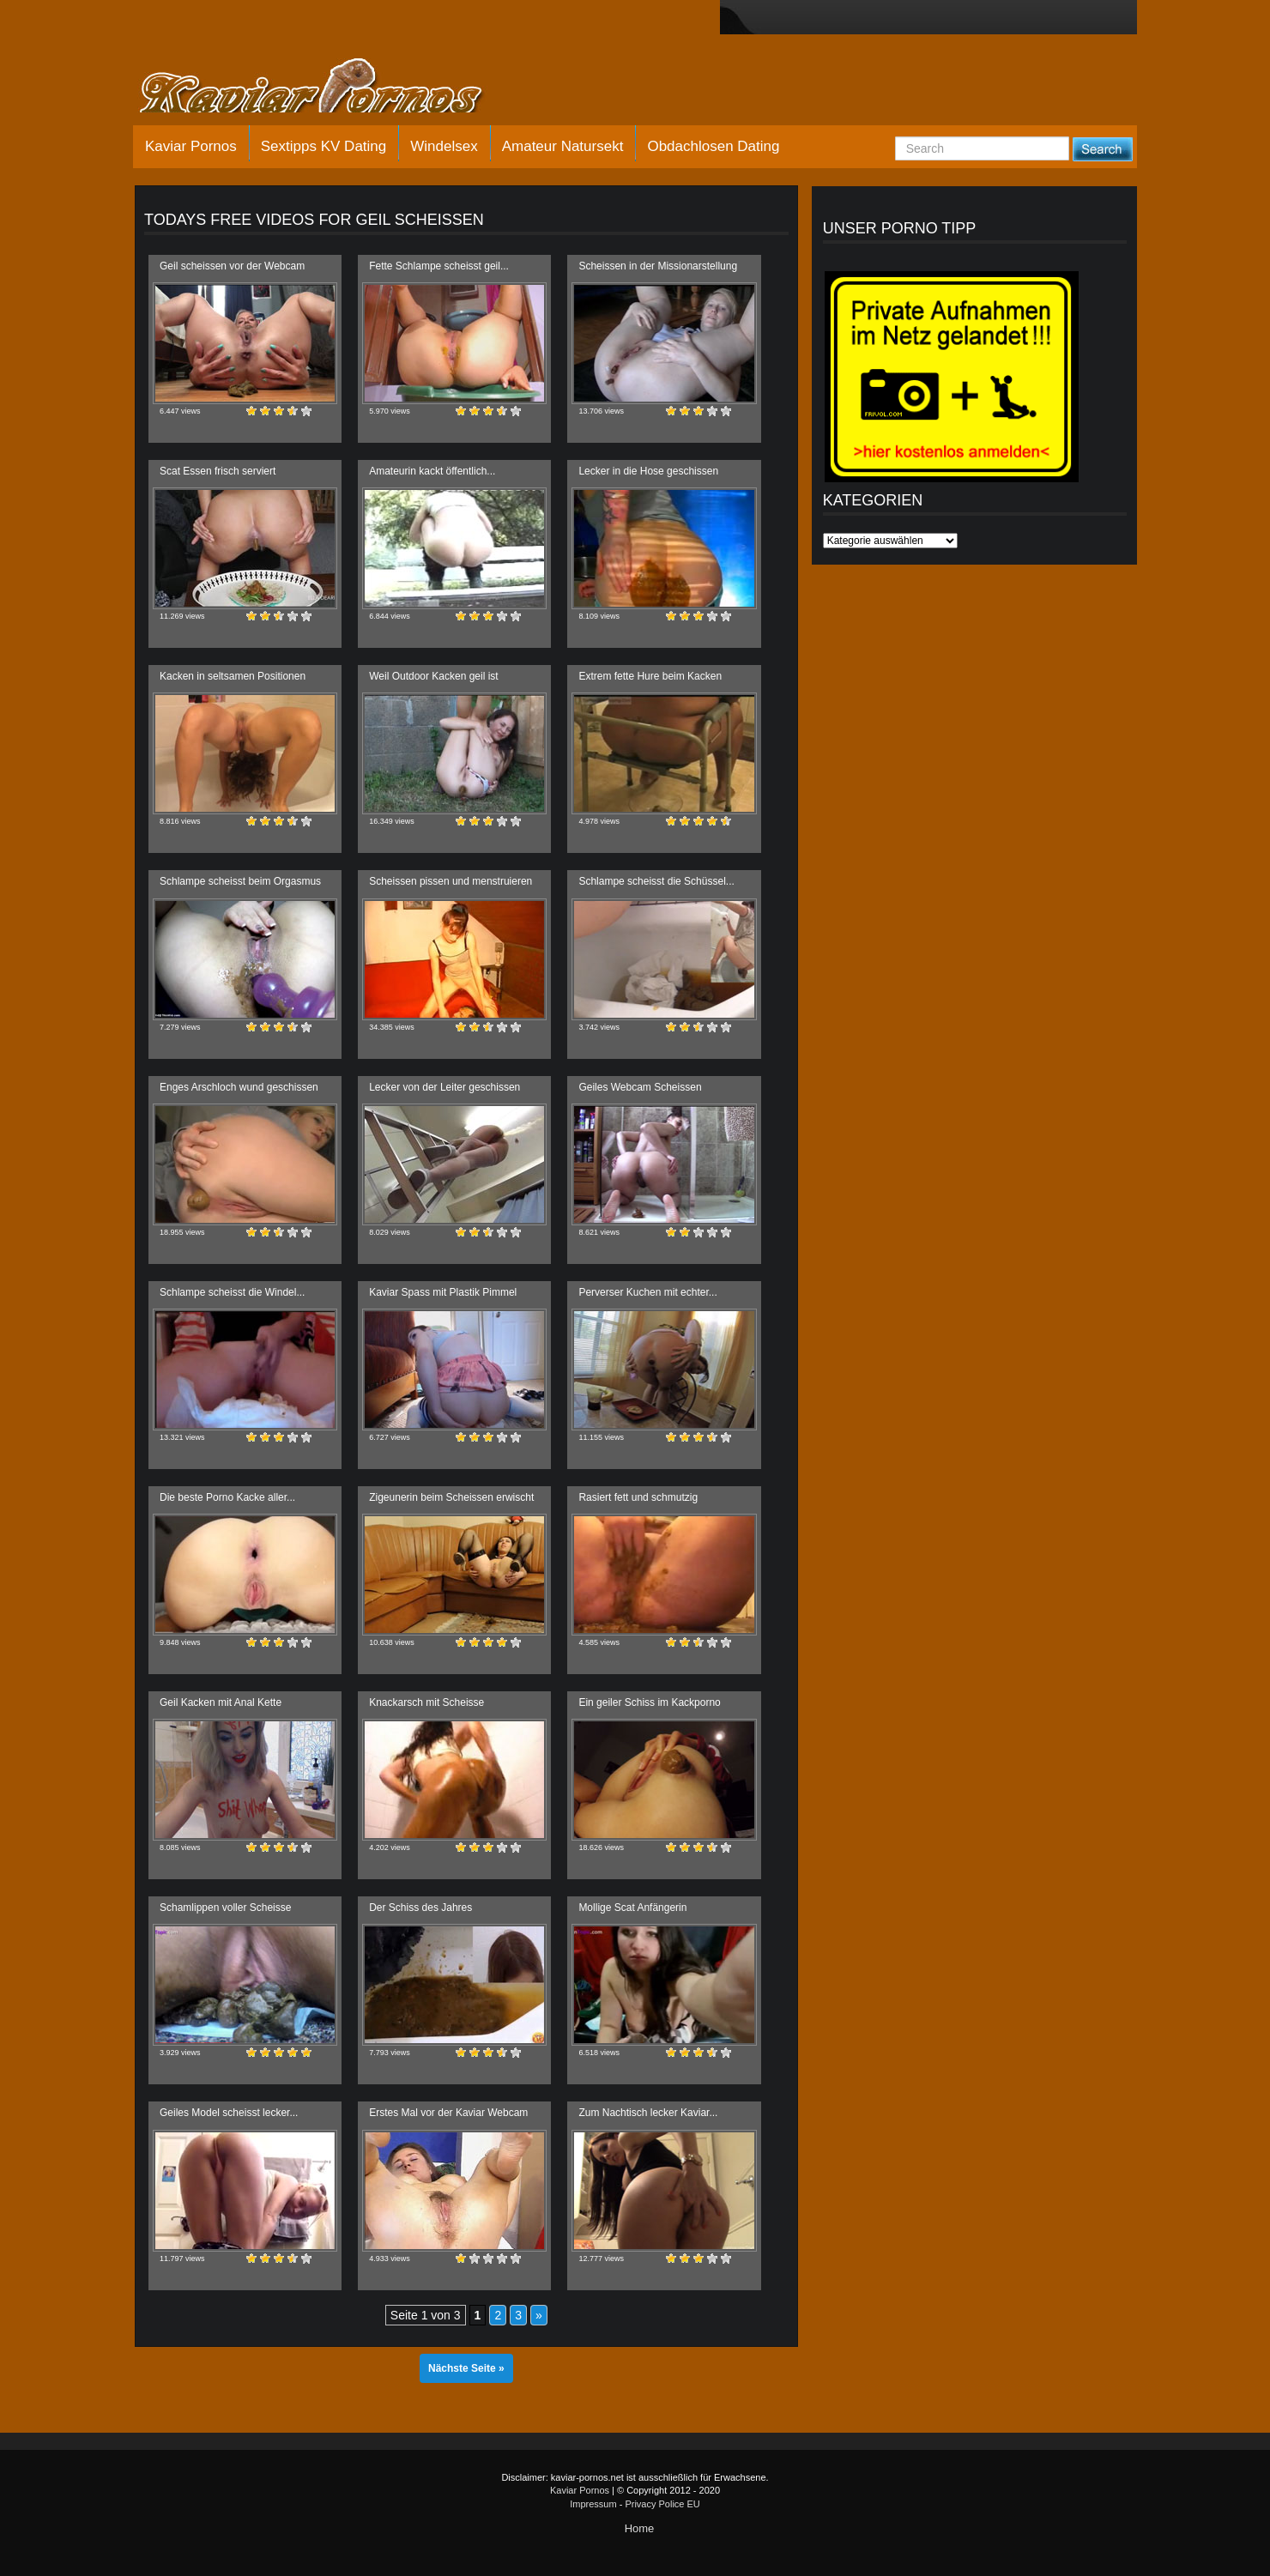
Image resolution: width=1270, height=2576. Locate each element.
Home (640, 2528)
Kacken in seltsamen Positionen (232, 676)
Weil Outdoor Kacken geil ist (434, 676)
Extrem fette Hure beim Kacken (650, 676)
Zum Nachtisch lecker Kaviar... (647, 2113)
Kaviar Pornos (191, 146)
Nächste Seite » (466, 2368)
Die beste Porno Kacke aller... (227, 1497)
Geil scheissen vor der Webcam (232, 266)
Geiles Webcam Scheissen (639, 1087)
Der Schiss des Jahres (420, 1908)
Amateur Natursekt (563, 146)
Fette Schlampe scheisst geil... (439, 266)
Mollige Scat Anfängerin (632, 1908)
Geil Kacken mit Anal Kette (220, 1702)
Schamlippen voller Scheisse (225, 1908)
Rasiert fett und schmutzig (638, 1497)
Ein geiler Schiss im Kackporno (649, 1702)
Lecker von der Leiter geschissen (444, 1087)
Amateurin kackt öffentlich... (432, 471)
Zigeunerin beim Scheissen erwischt (451, 1497)
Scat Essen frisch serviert (217, 471)
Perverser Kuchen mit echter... (647, 1292)
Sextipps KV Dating (323, 146)
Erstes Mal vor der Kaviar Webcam (448, 2113)
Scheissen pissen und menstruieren (450, 881)
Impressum (593, 2504)
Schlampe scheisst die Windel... (232, 1292)
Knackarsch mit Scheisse (426, 1702)
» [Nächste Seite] (538, 2315)
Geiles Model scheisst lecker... (229, 2113)
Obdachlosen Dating (713, 146)
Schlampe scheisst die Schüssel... (656, 881)
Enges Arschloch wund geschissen (239, 1087)
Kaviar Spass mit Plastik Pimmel (443, 1292)
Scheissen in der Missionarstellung (657, 266)
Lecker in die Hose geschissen (648, 471)
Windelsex (443, 146)
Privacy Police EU (662, 2504)
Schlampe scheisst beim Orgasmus (240, 881)
